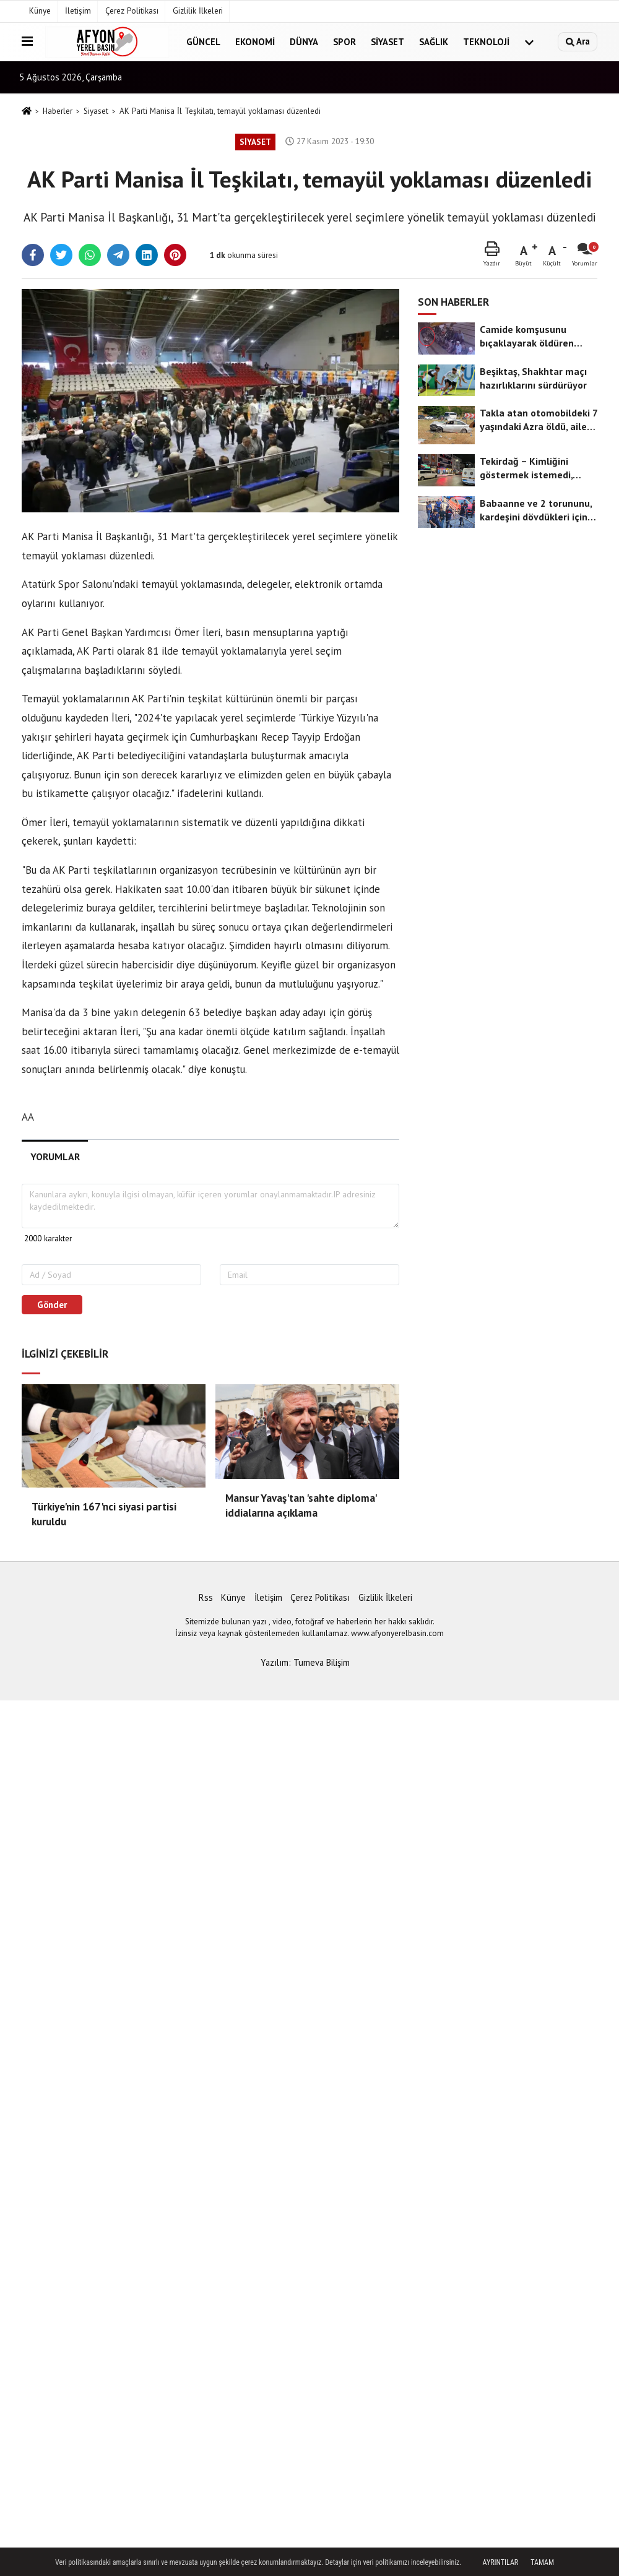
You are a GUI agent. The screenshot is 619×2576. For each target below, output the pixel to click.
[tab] (55, 1157)
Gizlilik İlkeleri (198, 11)
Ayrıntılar (501, 2562)
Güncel (203, 42)
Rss (206, 1597)
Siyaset (387, 42)
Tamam (542, 2562)
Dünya (304, 42)
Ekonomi (255, 42)
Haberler (57, 111)
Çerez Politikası (131, 11)
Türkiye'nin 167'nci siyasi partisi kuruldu (104, 1514)
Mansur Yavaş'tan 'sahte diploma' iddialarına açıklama (300, 1505)
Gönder (52, 1305)
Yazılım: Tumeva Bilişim (305, 1662)
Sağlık (433, 42)
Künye (40, 11)
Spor (344, 42)
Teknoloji (486, 42)
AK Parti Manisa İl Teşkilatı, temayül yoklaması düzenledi (220, 111)
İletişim (78, 11)
